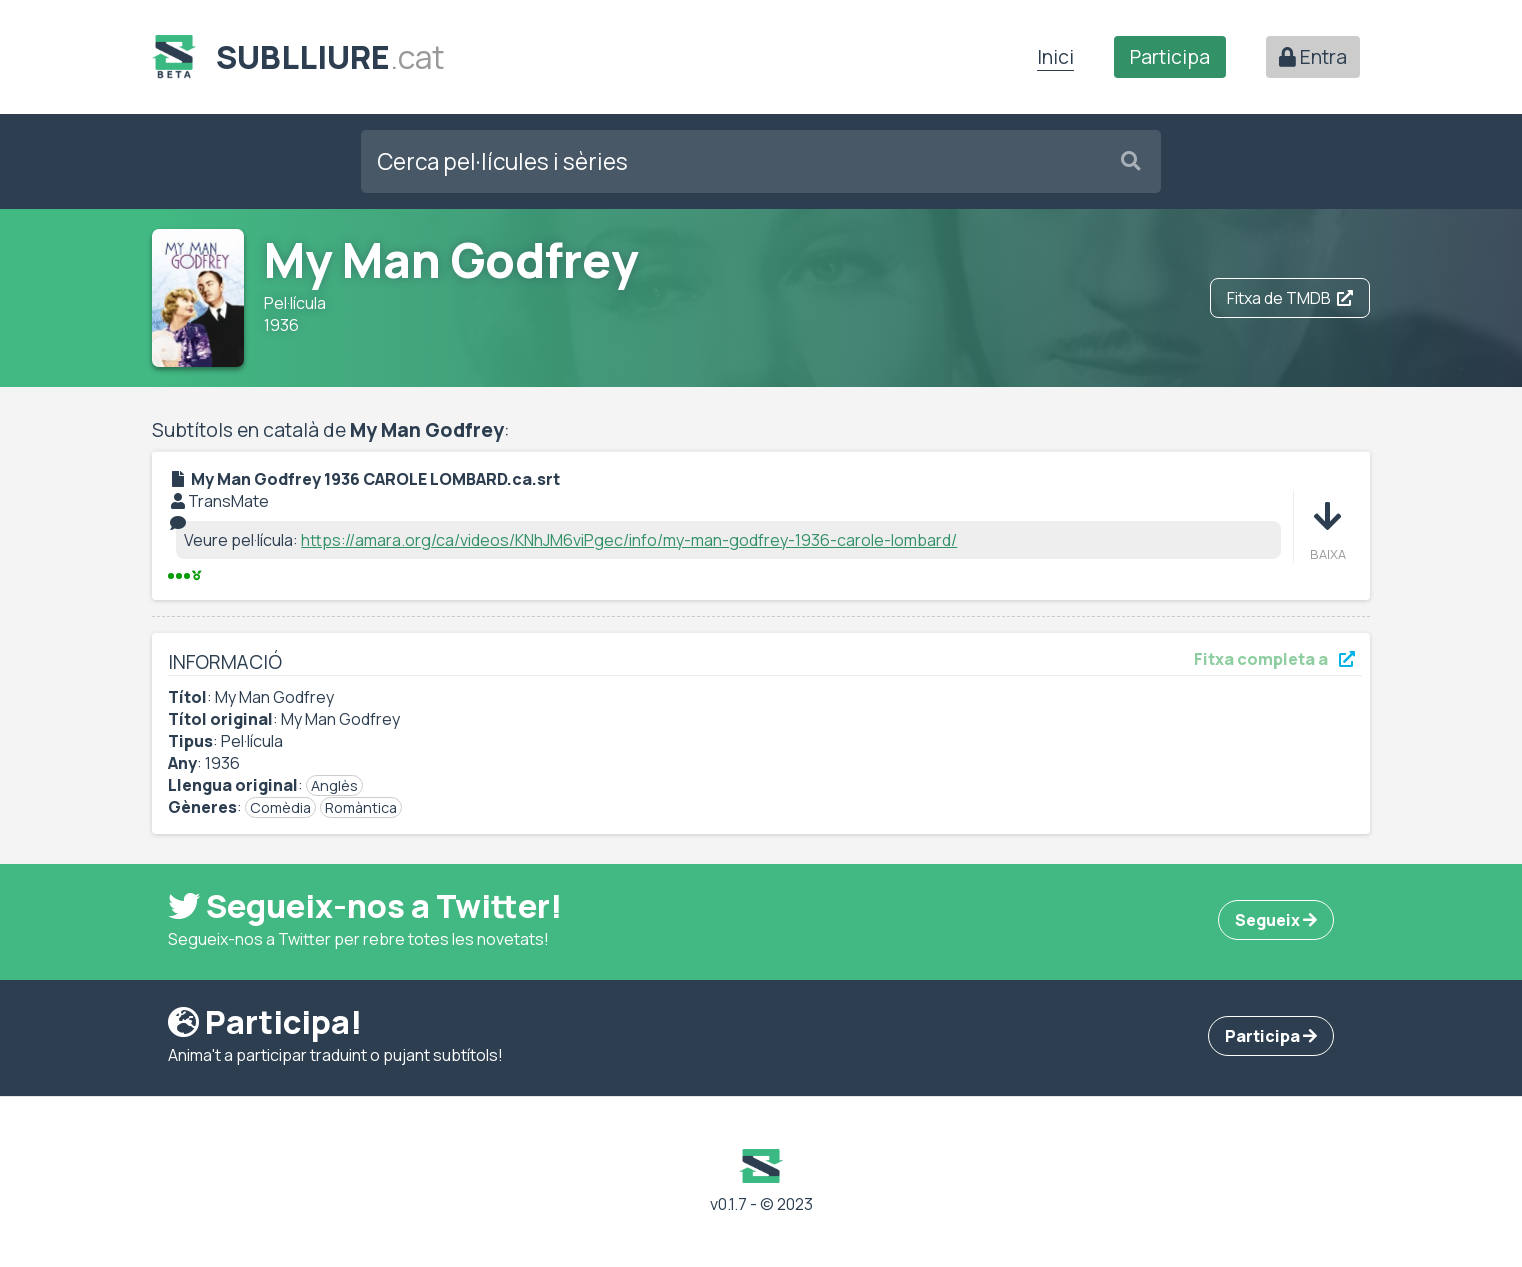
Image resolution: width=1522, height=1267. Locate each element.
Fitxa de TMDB (1290, 298)
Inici (1055, 57)
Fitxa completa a (1274, 659)
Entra (1313, 57)
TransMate (228, 501)
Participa (1170, 57)
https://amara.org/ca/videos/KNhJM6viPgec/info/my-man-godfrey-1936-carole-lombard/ (629, 540)
